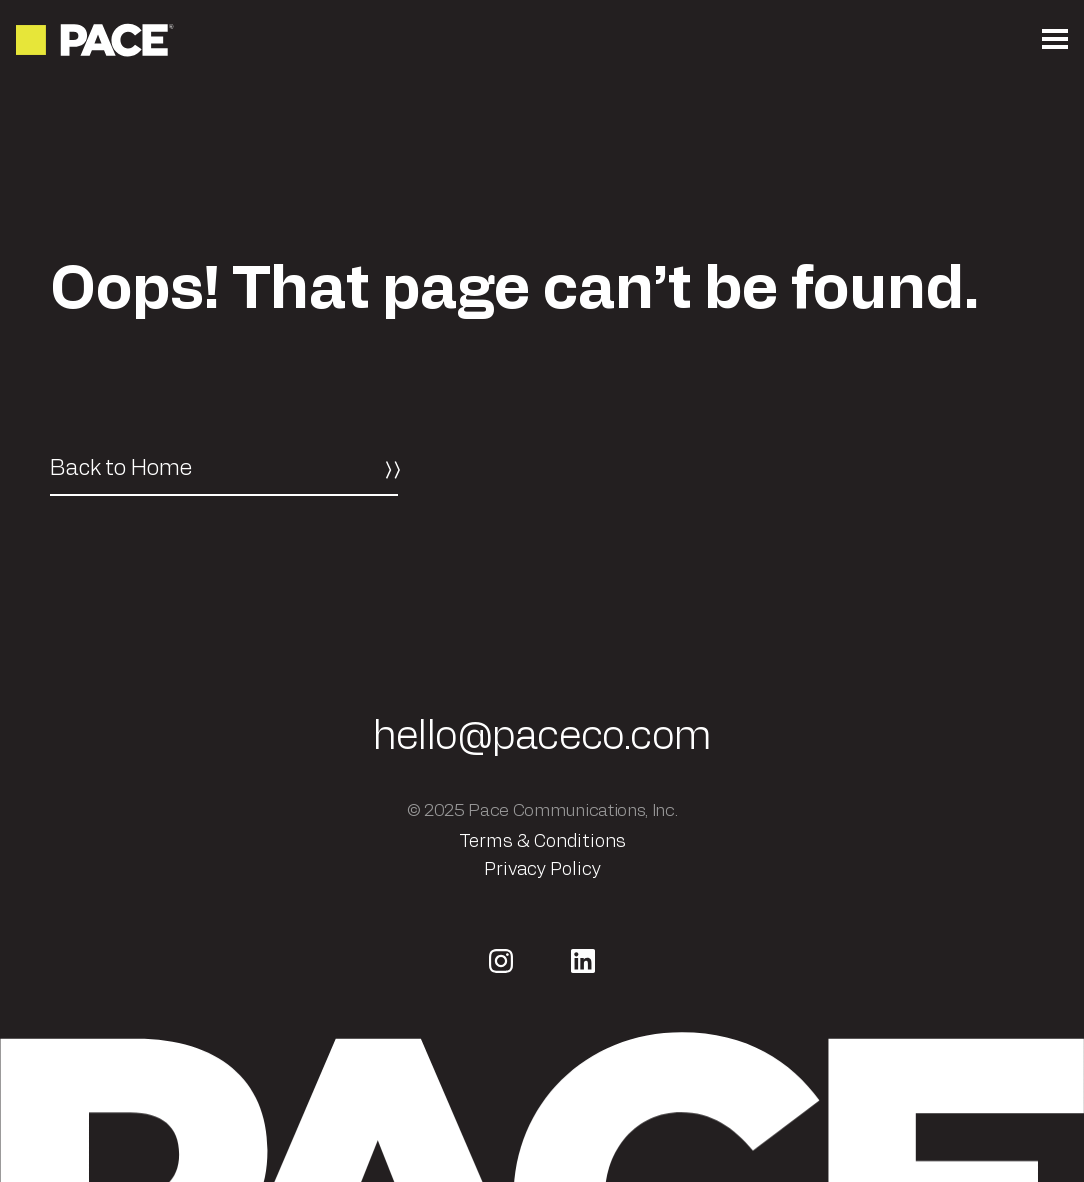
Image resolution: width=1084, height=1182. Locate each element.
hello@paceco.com (542, 737)
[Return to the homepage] (96, 40)
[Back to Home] (224, 469)
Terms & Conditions (542, 842)
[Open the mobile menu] (1055, 40)
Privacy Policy (542, 870)
